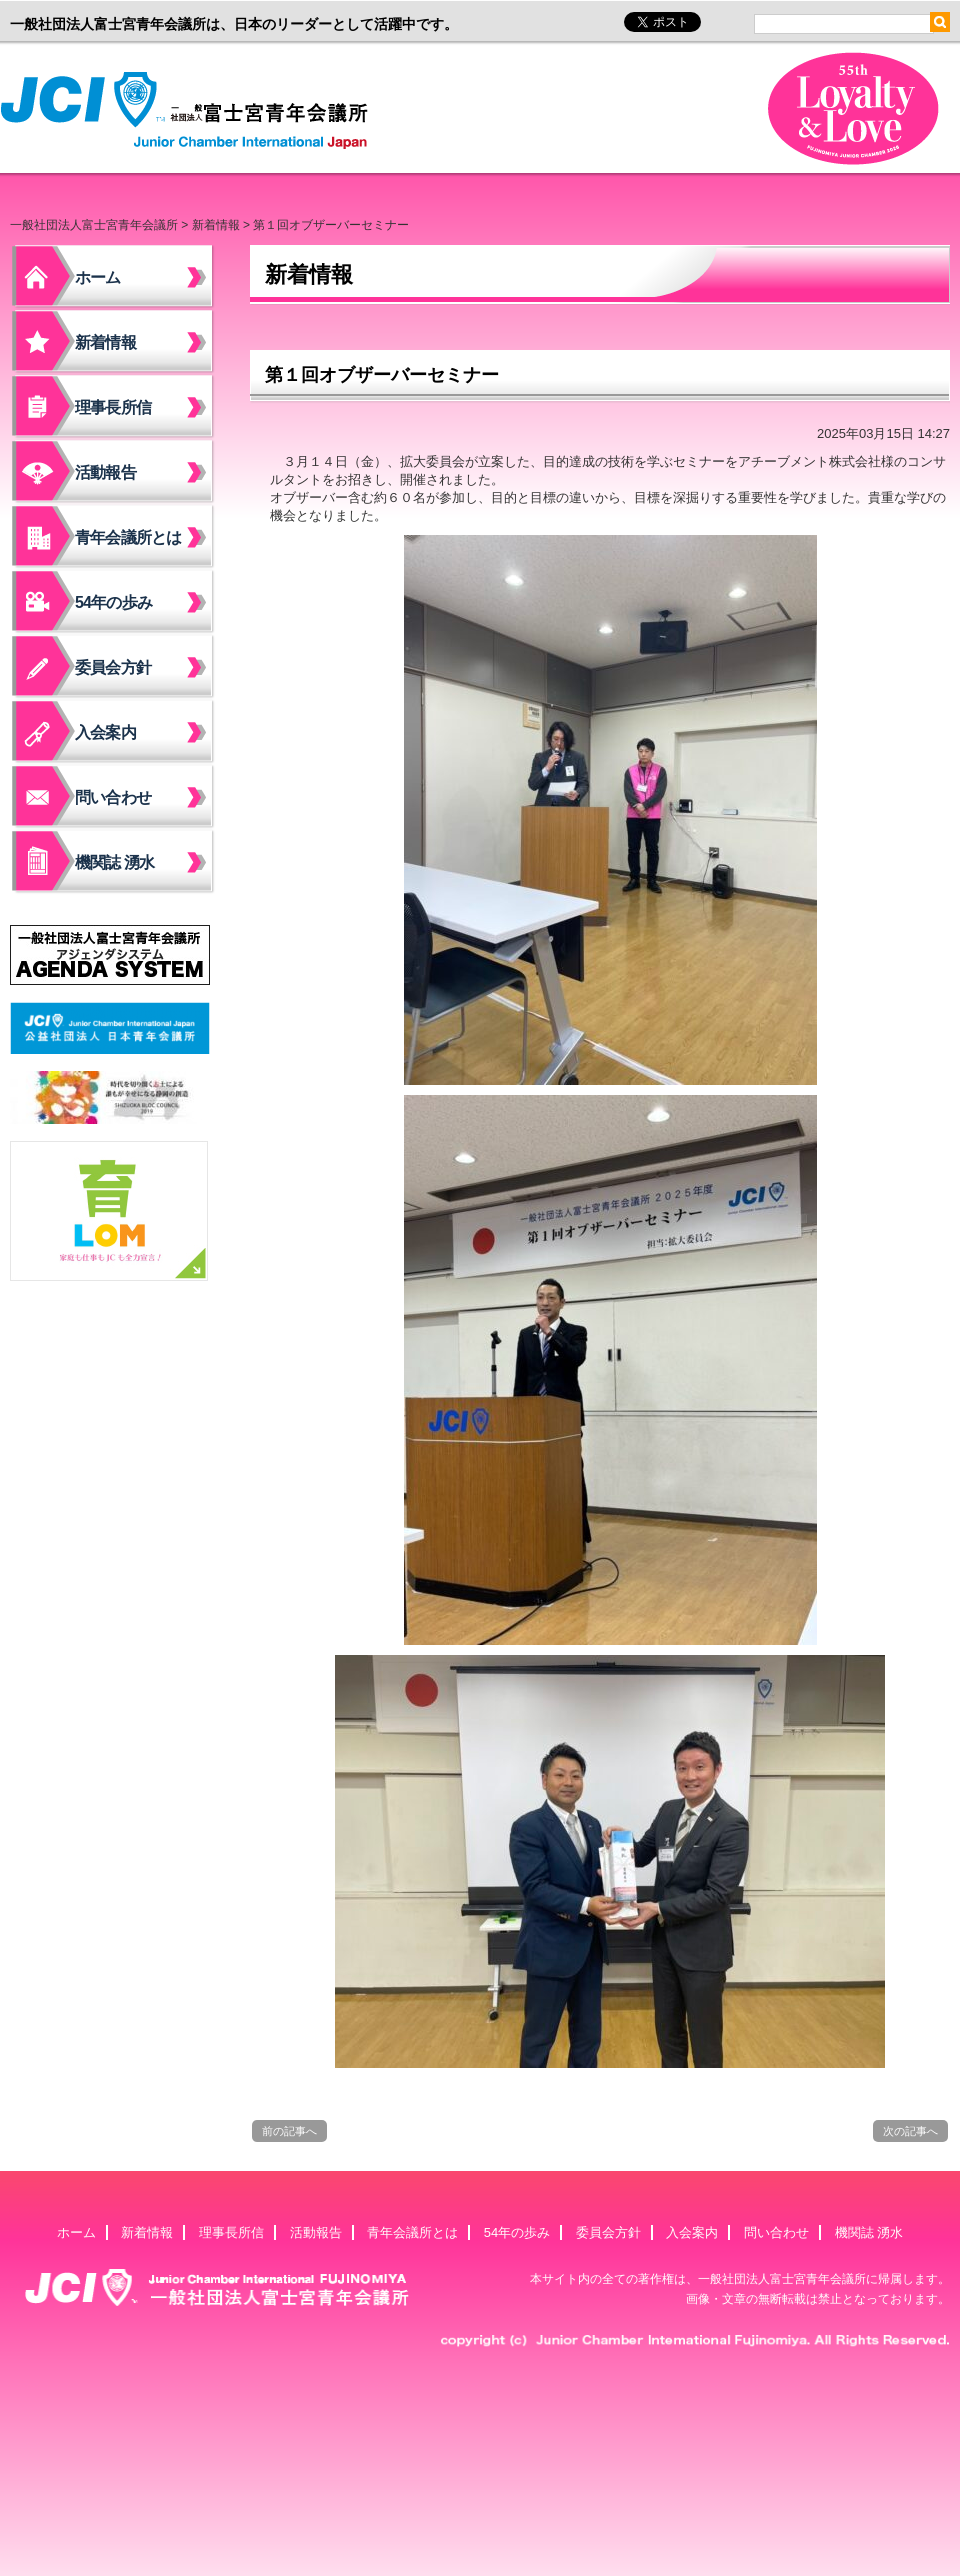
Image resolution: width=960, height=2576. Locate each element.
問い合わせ (113, 797)
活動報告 (105, 472)
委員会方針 (113, 667)
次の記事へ (910, 2131)
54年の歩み (113, 602)
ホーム (98, 277)
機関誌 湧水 (115, 862)
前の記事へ (289, 2131)
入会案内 (105, 732)
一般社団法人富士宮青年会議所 (190, 111)
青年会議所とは (128, 537)
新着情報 (216, 225)
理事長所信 (113, 407)
